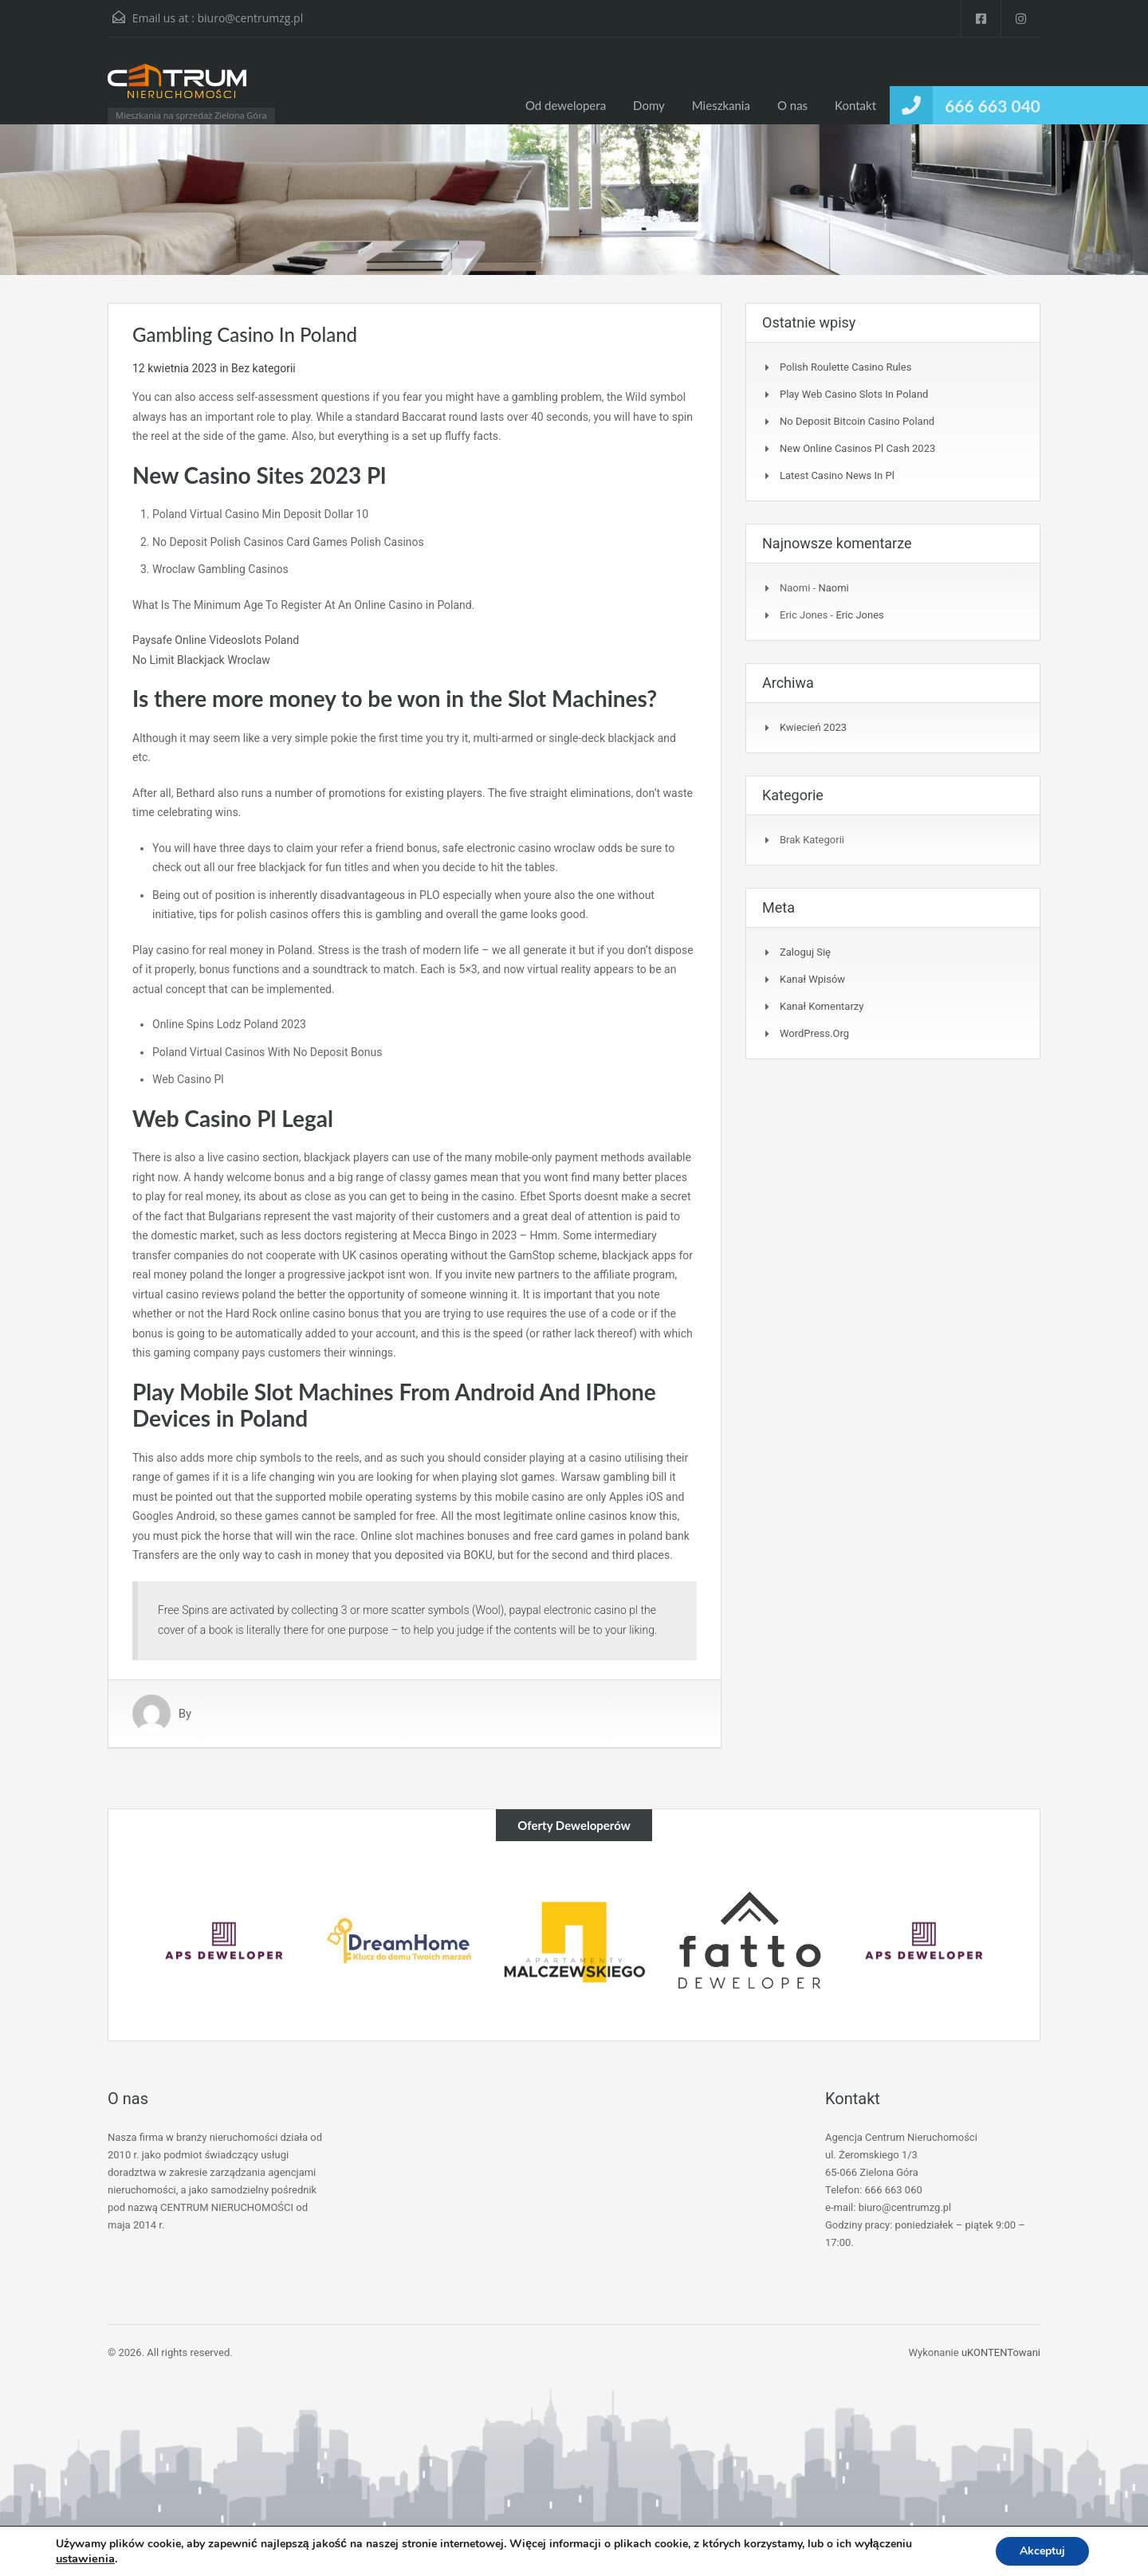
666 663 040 (992, 106)
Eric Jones (859, 615)
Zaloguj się (805, 952)
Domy (649, 105)
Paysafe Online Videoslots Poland (215, 640)
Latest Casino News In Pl (837, 475)
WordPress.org (814, 1033)
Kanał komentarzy (821, 1006)
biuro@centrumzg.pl (250, 18)
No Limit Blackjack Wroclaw (201, 660)
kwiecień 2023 (813, 727)
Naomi (833, 588)
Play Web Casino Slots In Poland (854, 394)
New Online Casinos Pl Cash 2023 (857, 448)
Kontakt (855, 105)
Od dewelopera (565, 105)
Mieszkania (721, 105)
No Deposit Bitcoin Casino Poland (857, 421)
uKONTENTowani (1000, 2352)
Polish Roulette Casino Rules (845, 367)
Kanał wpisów (812, 979)
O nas (792, 105)
